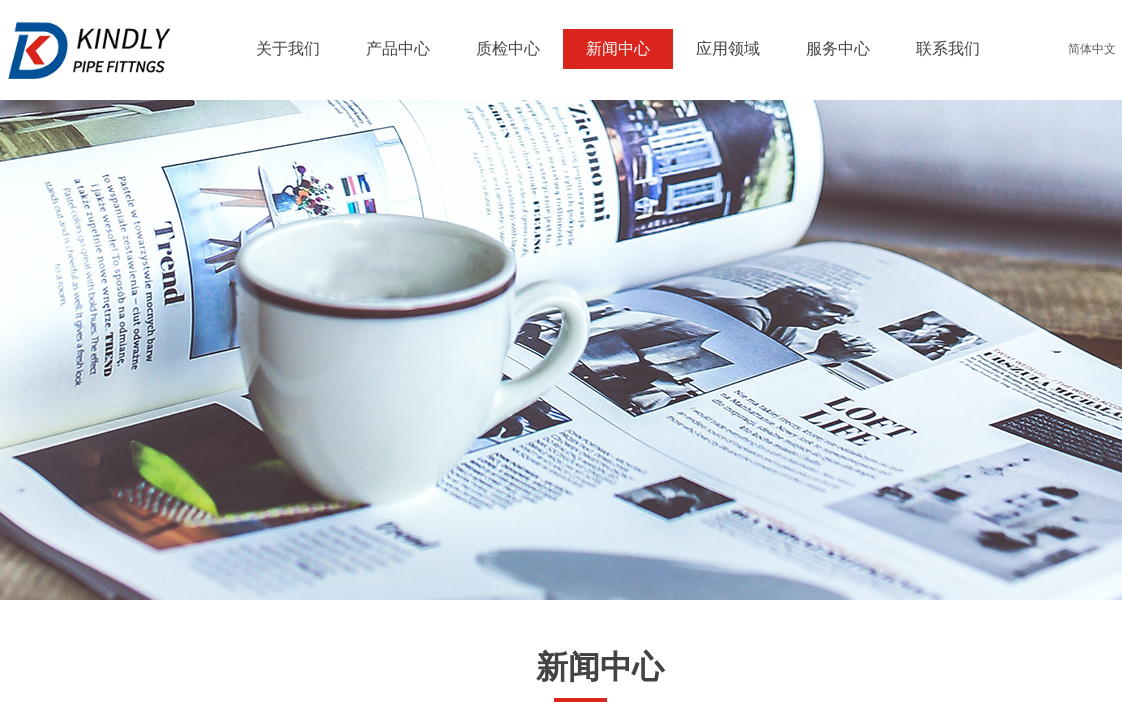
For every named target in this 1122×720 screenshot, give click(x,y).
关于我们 (288, 48)
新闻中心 (618, 48)
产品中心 (398, 48)
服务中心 (838, 48)
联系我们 (948, 48)
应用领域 (728, 48)
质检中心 (508, 48)
